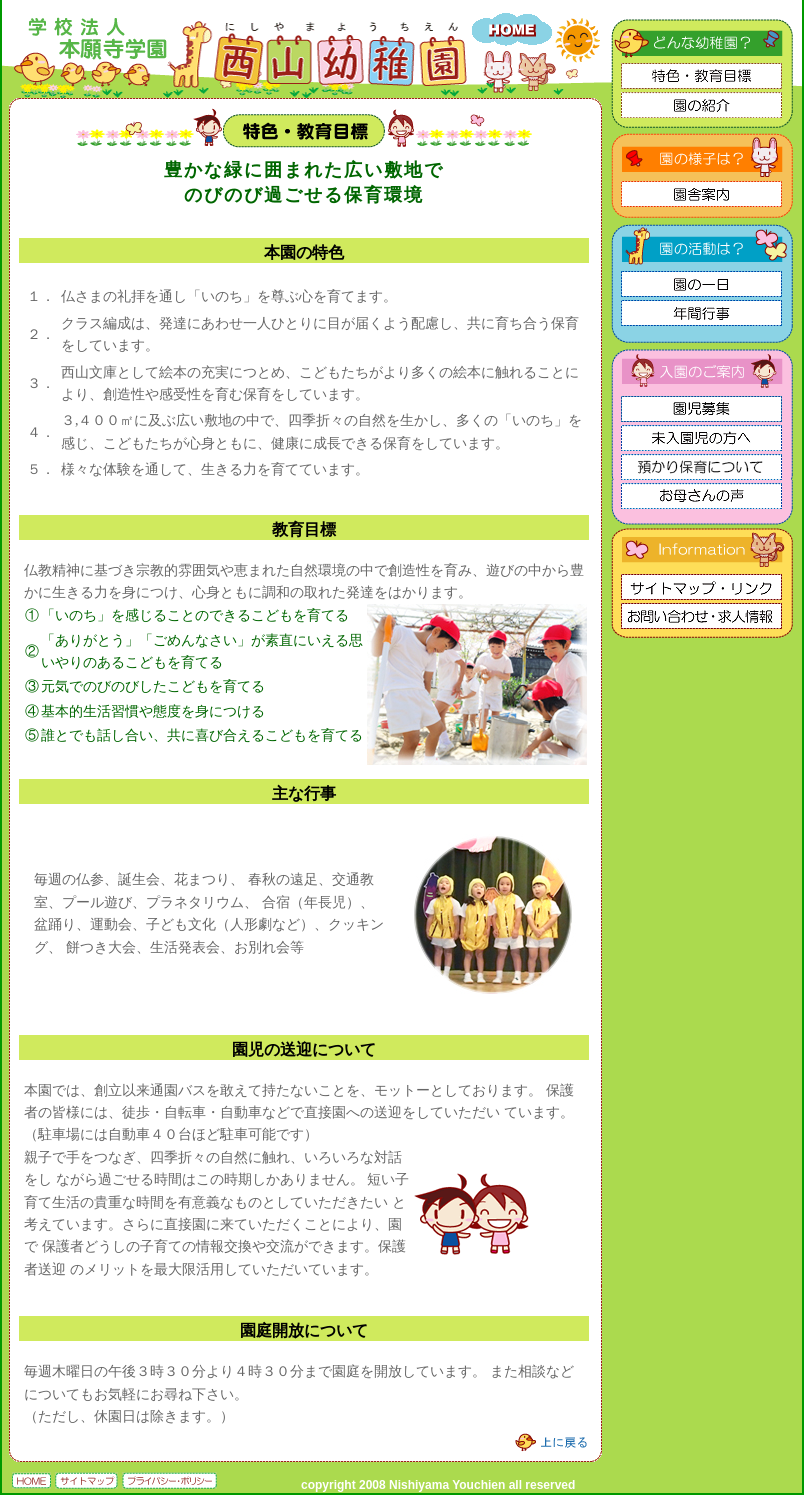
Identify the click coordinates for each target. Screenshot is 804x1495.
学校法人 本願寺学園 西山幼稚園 (402, 6)
